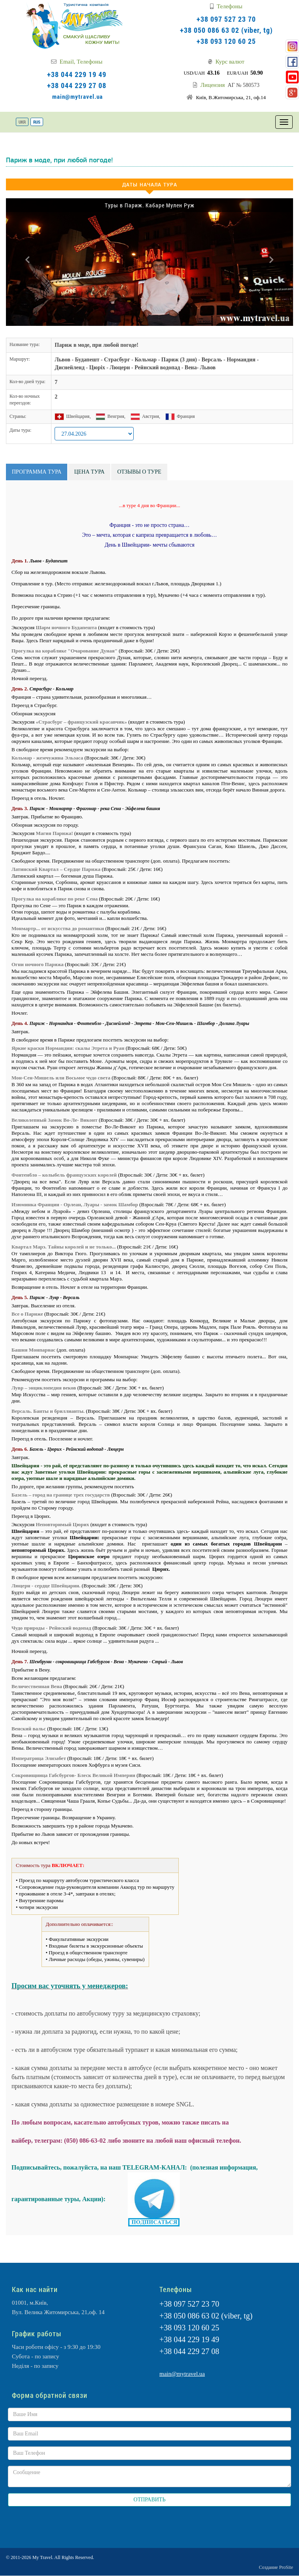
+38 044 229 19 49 (76, 74)
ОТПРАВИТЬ (150, 2500)
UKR (22, 122)
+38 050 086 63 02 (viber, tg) (226, 30)
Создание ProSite (276, 2567)
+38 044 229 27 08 (76, 85)
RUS (36, 122)
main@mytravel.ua (77, 96)
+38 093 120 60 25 (226, 41)
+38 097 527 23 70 (226, 19)
